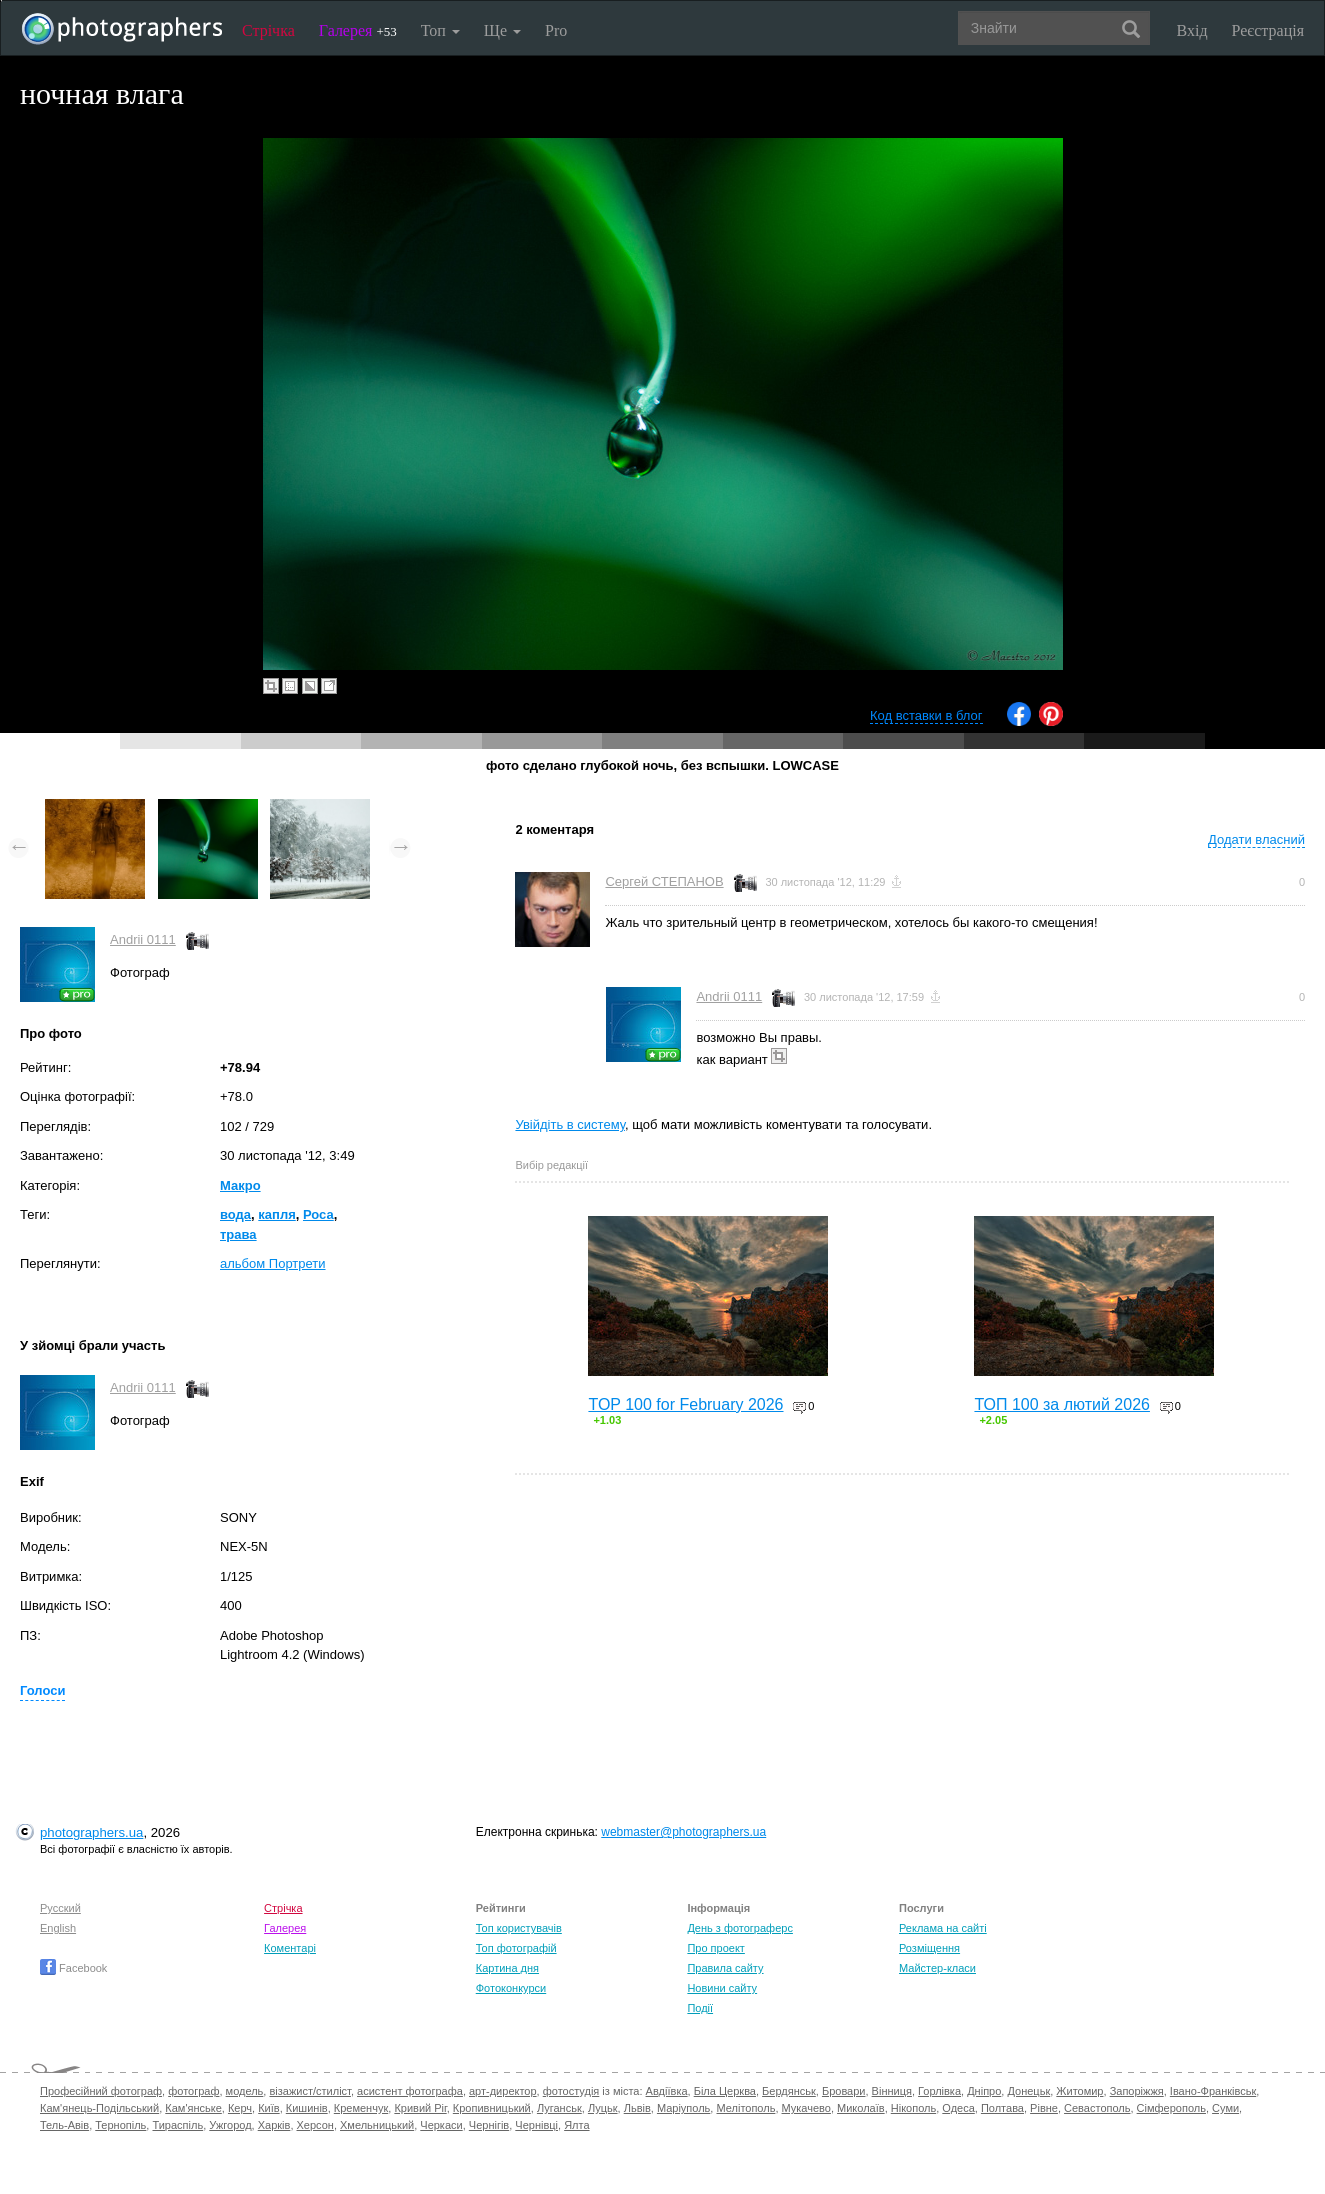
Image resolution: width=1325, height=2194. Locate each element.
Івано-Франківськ (1213, 2091)
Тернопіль (120, 2125)
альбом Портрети (273, 1263)
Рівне (1044, 2108)
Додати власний (1256, 839)
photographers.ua (91, 1832)
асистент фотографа (410, 2091)
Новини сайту (722, 1988)
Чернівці (536, 2125)
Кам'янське (193, 2108)
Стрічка (268, 30)
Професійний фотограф (101, 2091)
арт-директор (503, 2091)
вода (235, 1214)
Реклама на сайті (943, 1928)
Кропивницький (492, 2108)
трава (238, 1234)
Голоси (42, 1690)
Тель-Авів (64, 2125)
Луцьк (603, 2108)
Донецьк (1028, 2091)
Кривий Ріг (420, 2108)
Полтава (1002, 2108)
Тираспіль (177, 2125)
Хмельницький (377, 2125)
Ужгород (230, 2125)
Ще (502, 30)
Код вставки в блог (926, 715)
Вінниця (892, 2091)
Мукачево (806, 2108)
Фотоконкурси (511, 1988)
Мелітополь (745, 2108)
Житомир (1079, 2091)
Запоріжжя (1137, 2091)
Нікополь (913, 2108)
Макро (240, 1185)
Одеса (958, 2108)
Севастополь (1097, 2108)
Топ (440, 30)
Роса (318, 1214)
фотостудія (571, 2091)
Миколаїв (861, 2108)
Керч (240, 2108)
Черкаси (441, 2125)
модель (245, 2091)
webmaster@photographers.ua (683, 1832)
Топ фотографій (516, 1948)
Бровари (844, 2091)
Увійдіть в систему (570, 1124)
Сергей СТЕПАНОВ (664, 881)
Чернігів (489, 2125)
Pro (556, 30)
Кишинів (307, 2108)
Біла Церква (725, 2091)
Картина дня (507, 1968)
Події (700, 2008)
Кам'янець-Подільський (99, 2108)
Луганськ (559, 2108)
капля (276, 1214)
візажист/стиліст (309, 2091)
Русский (60, 1908)
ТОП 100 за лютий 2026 (1062, 1404)
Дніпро (984, 2091)
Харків (274, 2125)
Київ (268, 2108)
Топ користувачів (519, 1928)
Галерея (358, 30)
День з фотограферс (740, 1928)
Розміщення (929, 1948)
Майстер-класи (937, 1968)
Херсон (315, 2125)
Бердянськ (789, 2091)
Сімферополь (1171, 2108)
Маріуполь (683, 2108)
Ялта (576, 2125)
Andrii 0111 (143, 939)
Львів (637, 2108)
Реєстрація (1268, 30)
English (58, 1928)
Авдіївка (667, 2091)
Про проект (715, 1948)
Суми (1225, 2108)
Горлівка (939, 2091)
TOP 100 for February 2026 (685, 1404)
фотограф (193, 2091)
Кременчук (361, 2108)
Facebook (73, 1968)
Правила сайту (725, 1968)
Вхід (1192, 30)
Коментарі (290, 1948)
